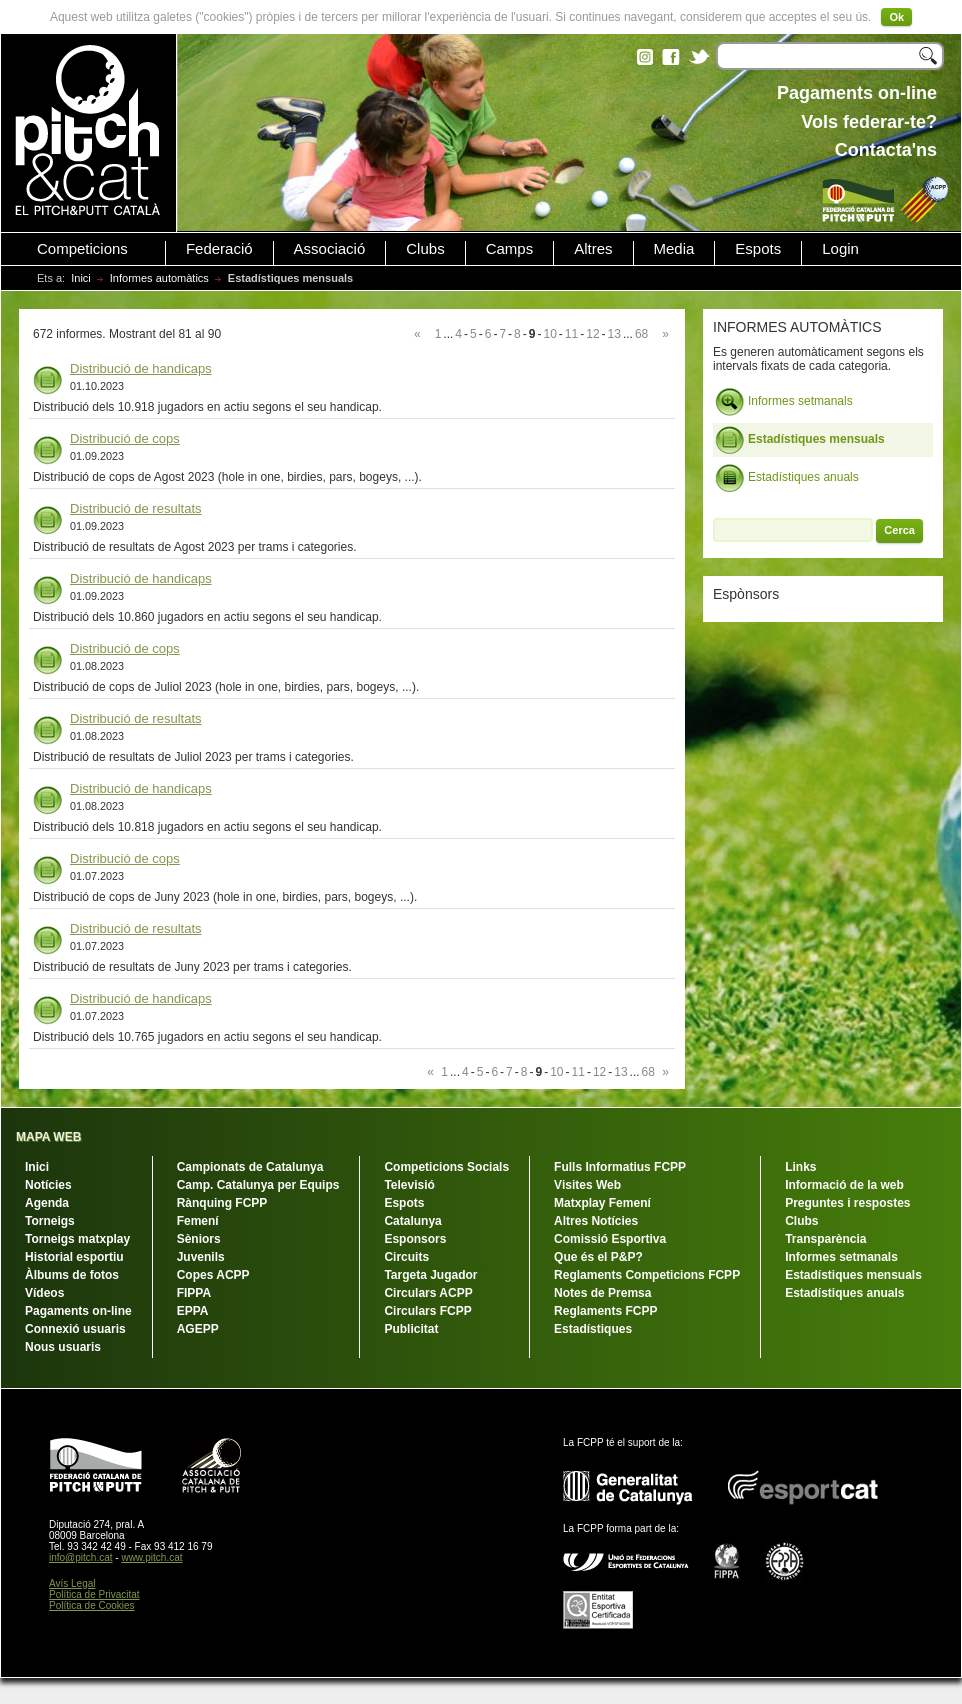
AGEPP (198, 1329)
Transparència (825, 1239)
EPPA (193, 1311)
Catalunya (412, 1221)
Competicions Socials (446, 1167)
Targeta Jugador (430, 1275)
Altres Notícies (596, 1221)
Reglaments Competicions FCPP (647, 1275)
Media (674, 249)
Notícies (48, 1185)
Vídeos (44, 1293)
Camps (510, 249)
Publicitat (411, 1329)
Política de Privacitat (94, 1594)
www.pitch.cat (151, 1557)
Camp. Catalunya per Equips (258, 1185)
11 (571, 334)
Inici (81, 278)
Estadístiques (593, 1329)
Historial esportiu (74, 1257)
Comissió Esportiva (610, 1239)
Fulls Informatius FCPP (620, 1167)
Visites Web (587, 1185)
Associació (330, 249)
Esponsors (415, 1239)
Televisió (409, 1185)
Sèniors (199, 1239)
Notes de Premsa (602, 1293)
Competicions (82, 249)
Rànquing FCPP (222, 1203)
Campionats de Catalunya (250, 1167)
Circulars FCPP (427, 1311)
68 (641, 334)
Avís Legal (72, 1583)
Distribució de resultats (136, 508)
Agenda (47, 1203)
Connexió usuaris (75, 1329)
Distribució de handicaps (141, 368)
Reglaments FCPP (605, 1311)
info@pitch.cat (81, 1557)
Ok (896, 17)
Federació (219, 249)
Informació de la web (844, 1185)
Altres (593, 249)
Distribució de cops (125, 438)
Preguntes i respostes (847, 1203)
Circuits (406, 1257)
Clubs (425, 249)
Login (840, 249)
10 (549, 334)
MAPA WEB (48, 1137)
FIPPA (194, 1293)
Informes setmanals (784, 402)
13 (614, 334)
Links (800, 1167)
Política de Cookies (92, 1605)
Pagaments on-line (78, 1311)
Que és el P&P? (598, 1257)
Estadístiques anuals (787, 478)
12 (592, 334)
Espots (758, 249)
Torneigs (50, 1221)
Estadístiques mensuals (800, 440)
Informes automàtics (159, 278)
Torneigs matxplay (77, 1239)
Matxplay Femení (602, 1203)
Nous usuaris (63, 1347)
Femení (198, 1221)
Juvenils (201, 1257)
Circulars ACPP (428, 1293)
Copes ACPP (213, 1275)
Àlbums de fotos (72, 1275)
